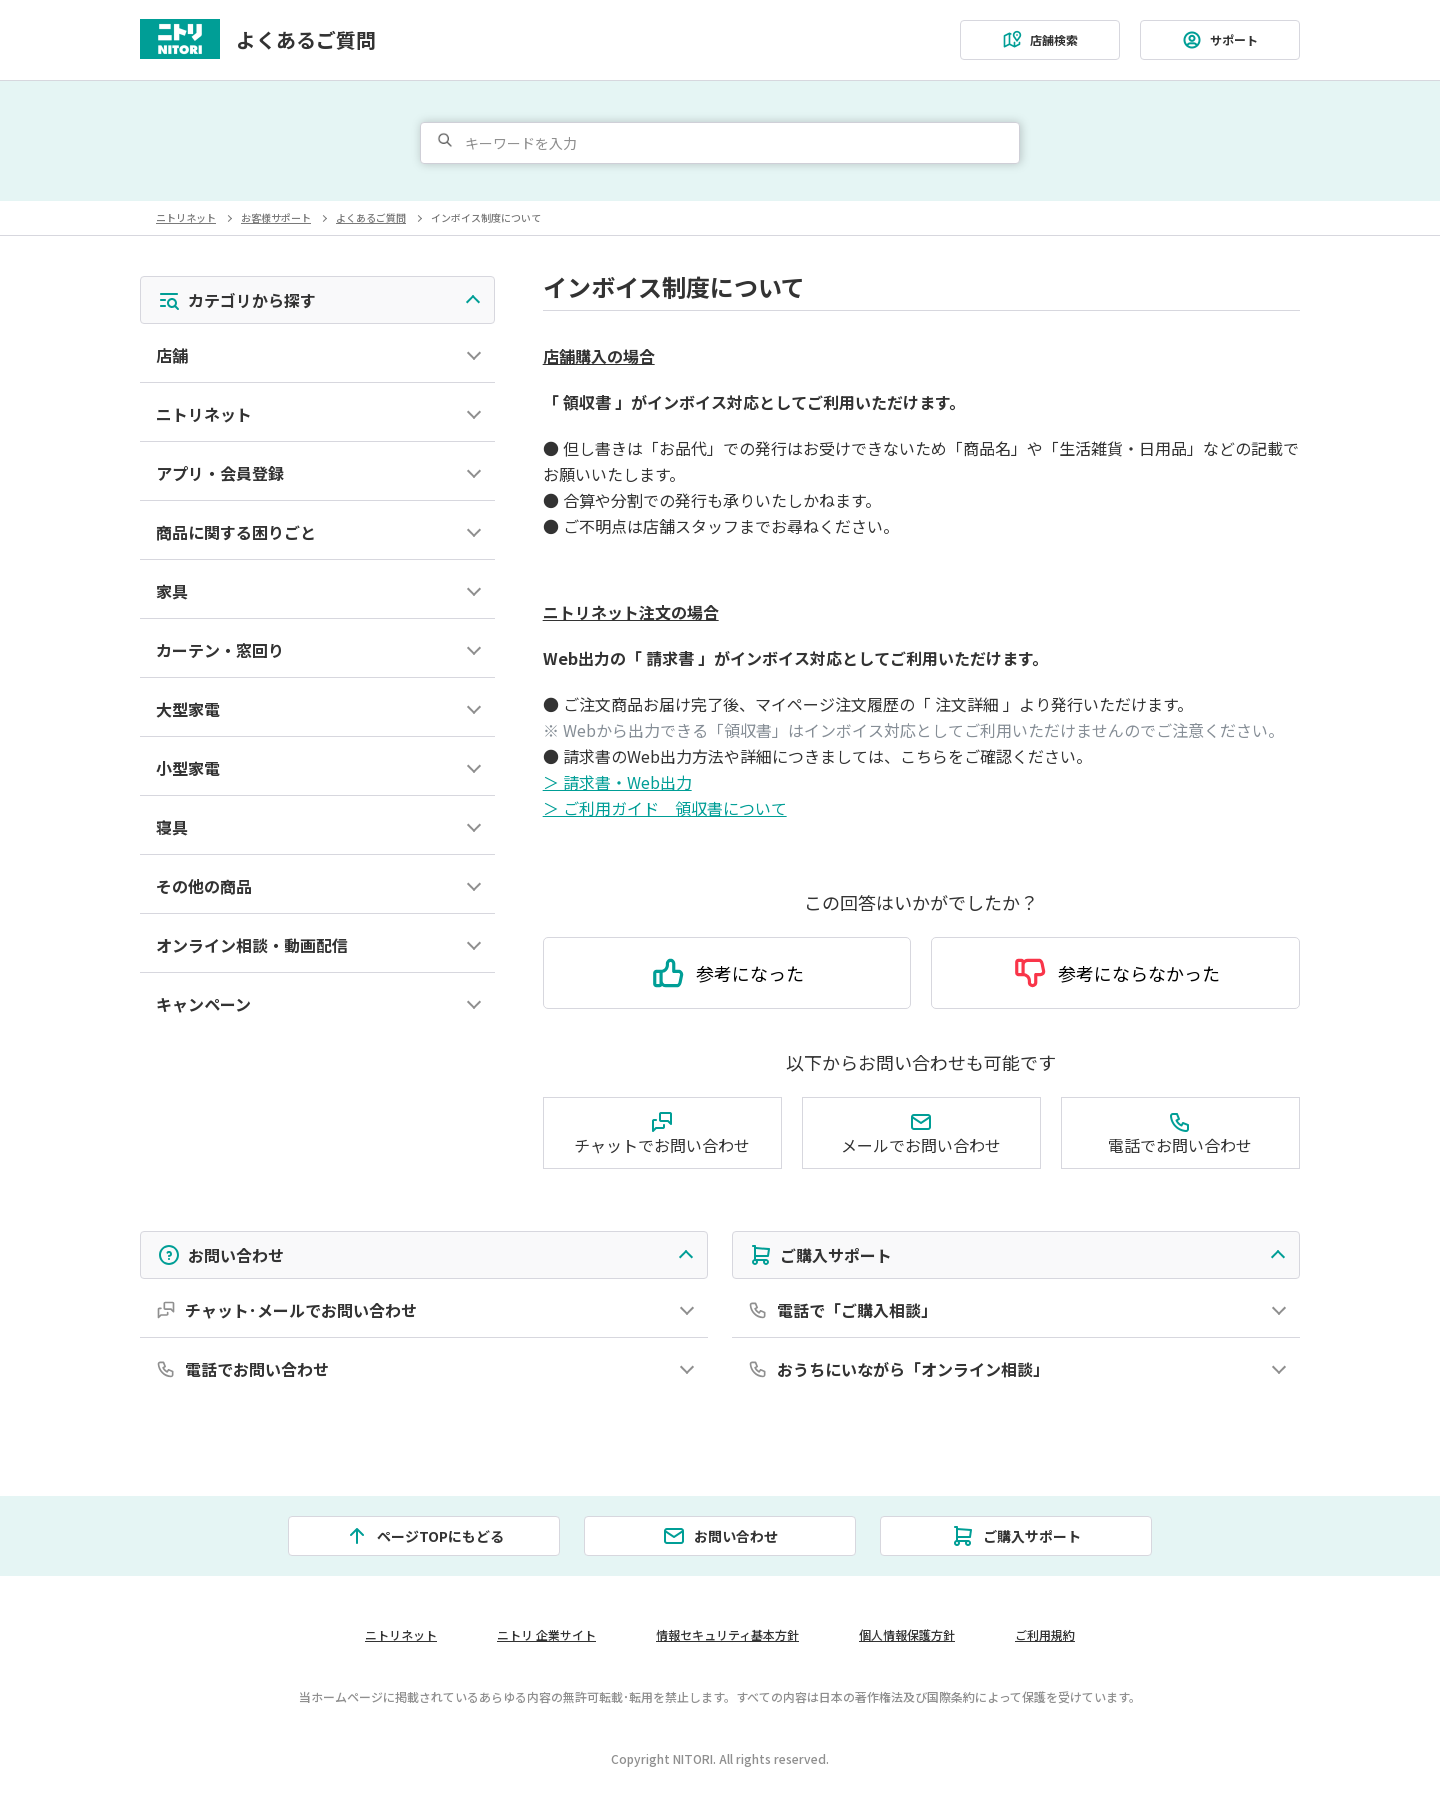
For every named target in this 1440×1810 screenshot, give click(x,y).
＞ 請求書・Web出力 (617, 781)
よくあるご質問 (306, 40)
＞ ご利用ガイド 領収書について (665, 807)
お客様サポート (276, 217)
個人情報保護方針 (908, 1635)
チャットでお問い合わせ (662, 1131)
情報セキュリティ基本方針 (728, 1635)
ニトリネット (186, 217)
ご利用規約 (1046, 1635)
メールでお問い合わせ (921, 1131)
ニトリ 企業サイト (545, 1635)
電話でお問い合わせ (1180, 1131)
